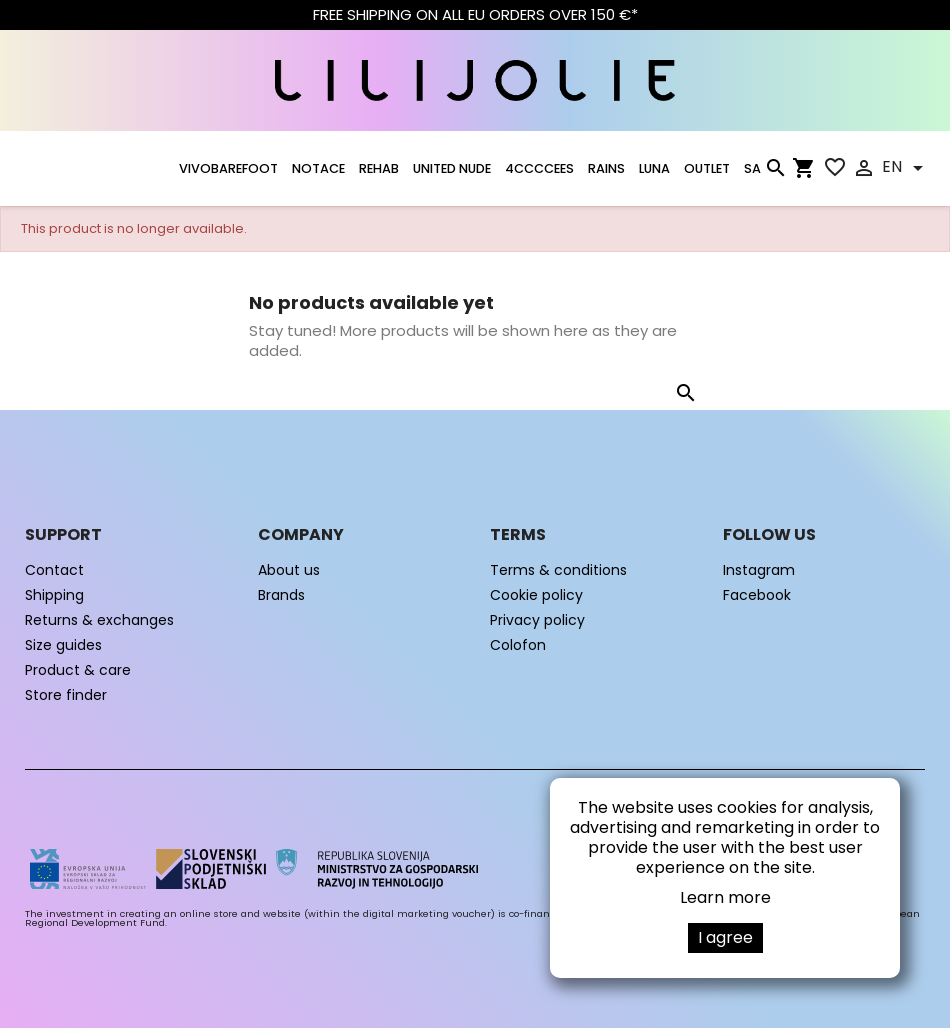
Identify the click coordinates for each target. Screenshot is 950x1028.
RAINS (606, 168)
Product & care (78, 670)
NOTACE (318, 168)
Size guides (63, 645)
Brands (281, 595)
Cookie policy (536, 595)
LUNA (654, 168)
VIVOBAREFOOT (228, 168)
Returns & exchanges (99, 620)
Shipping (54, 595)
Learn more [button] (725, 897)
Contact (54, 570)
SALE (758, 168)
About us (289, 570)
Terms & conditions (558, 570)
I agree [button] (725, 937)
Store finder (66, 695)
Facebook (757, 595)
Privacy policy (537, 620)
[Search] (775, 172)
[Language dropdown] (906, 168)
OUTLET (707, 168)
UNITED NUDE (452, 168)
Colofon (518, 645)
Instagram (759, 570)
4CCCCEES (539, 168)
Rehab (379, 168)
